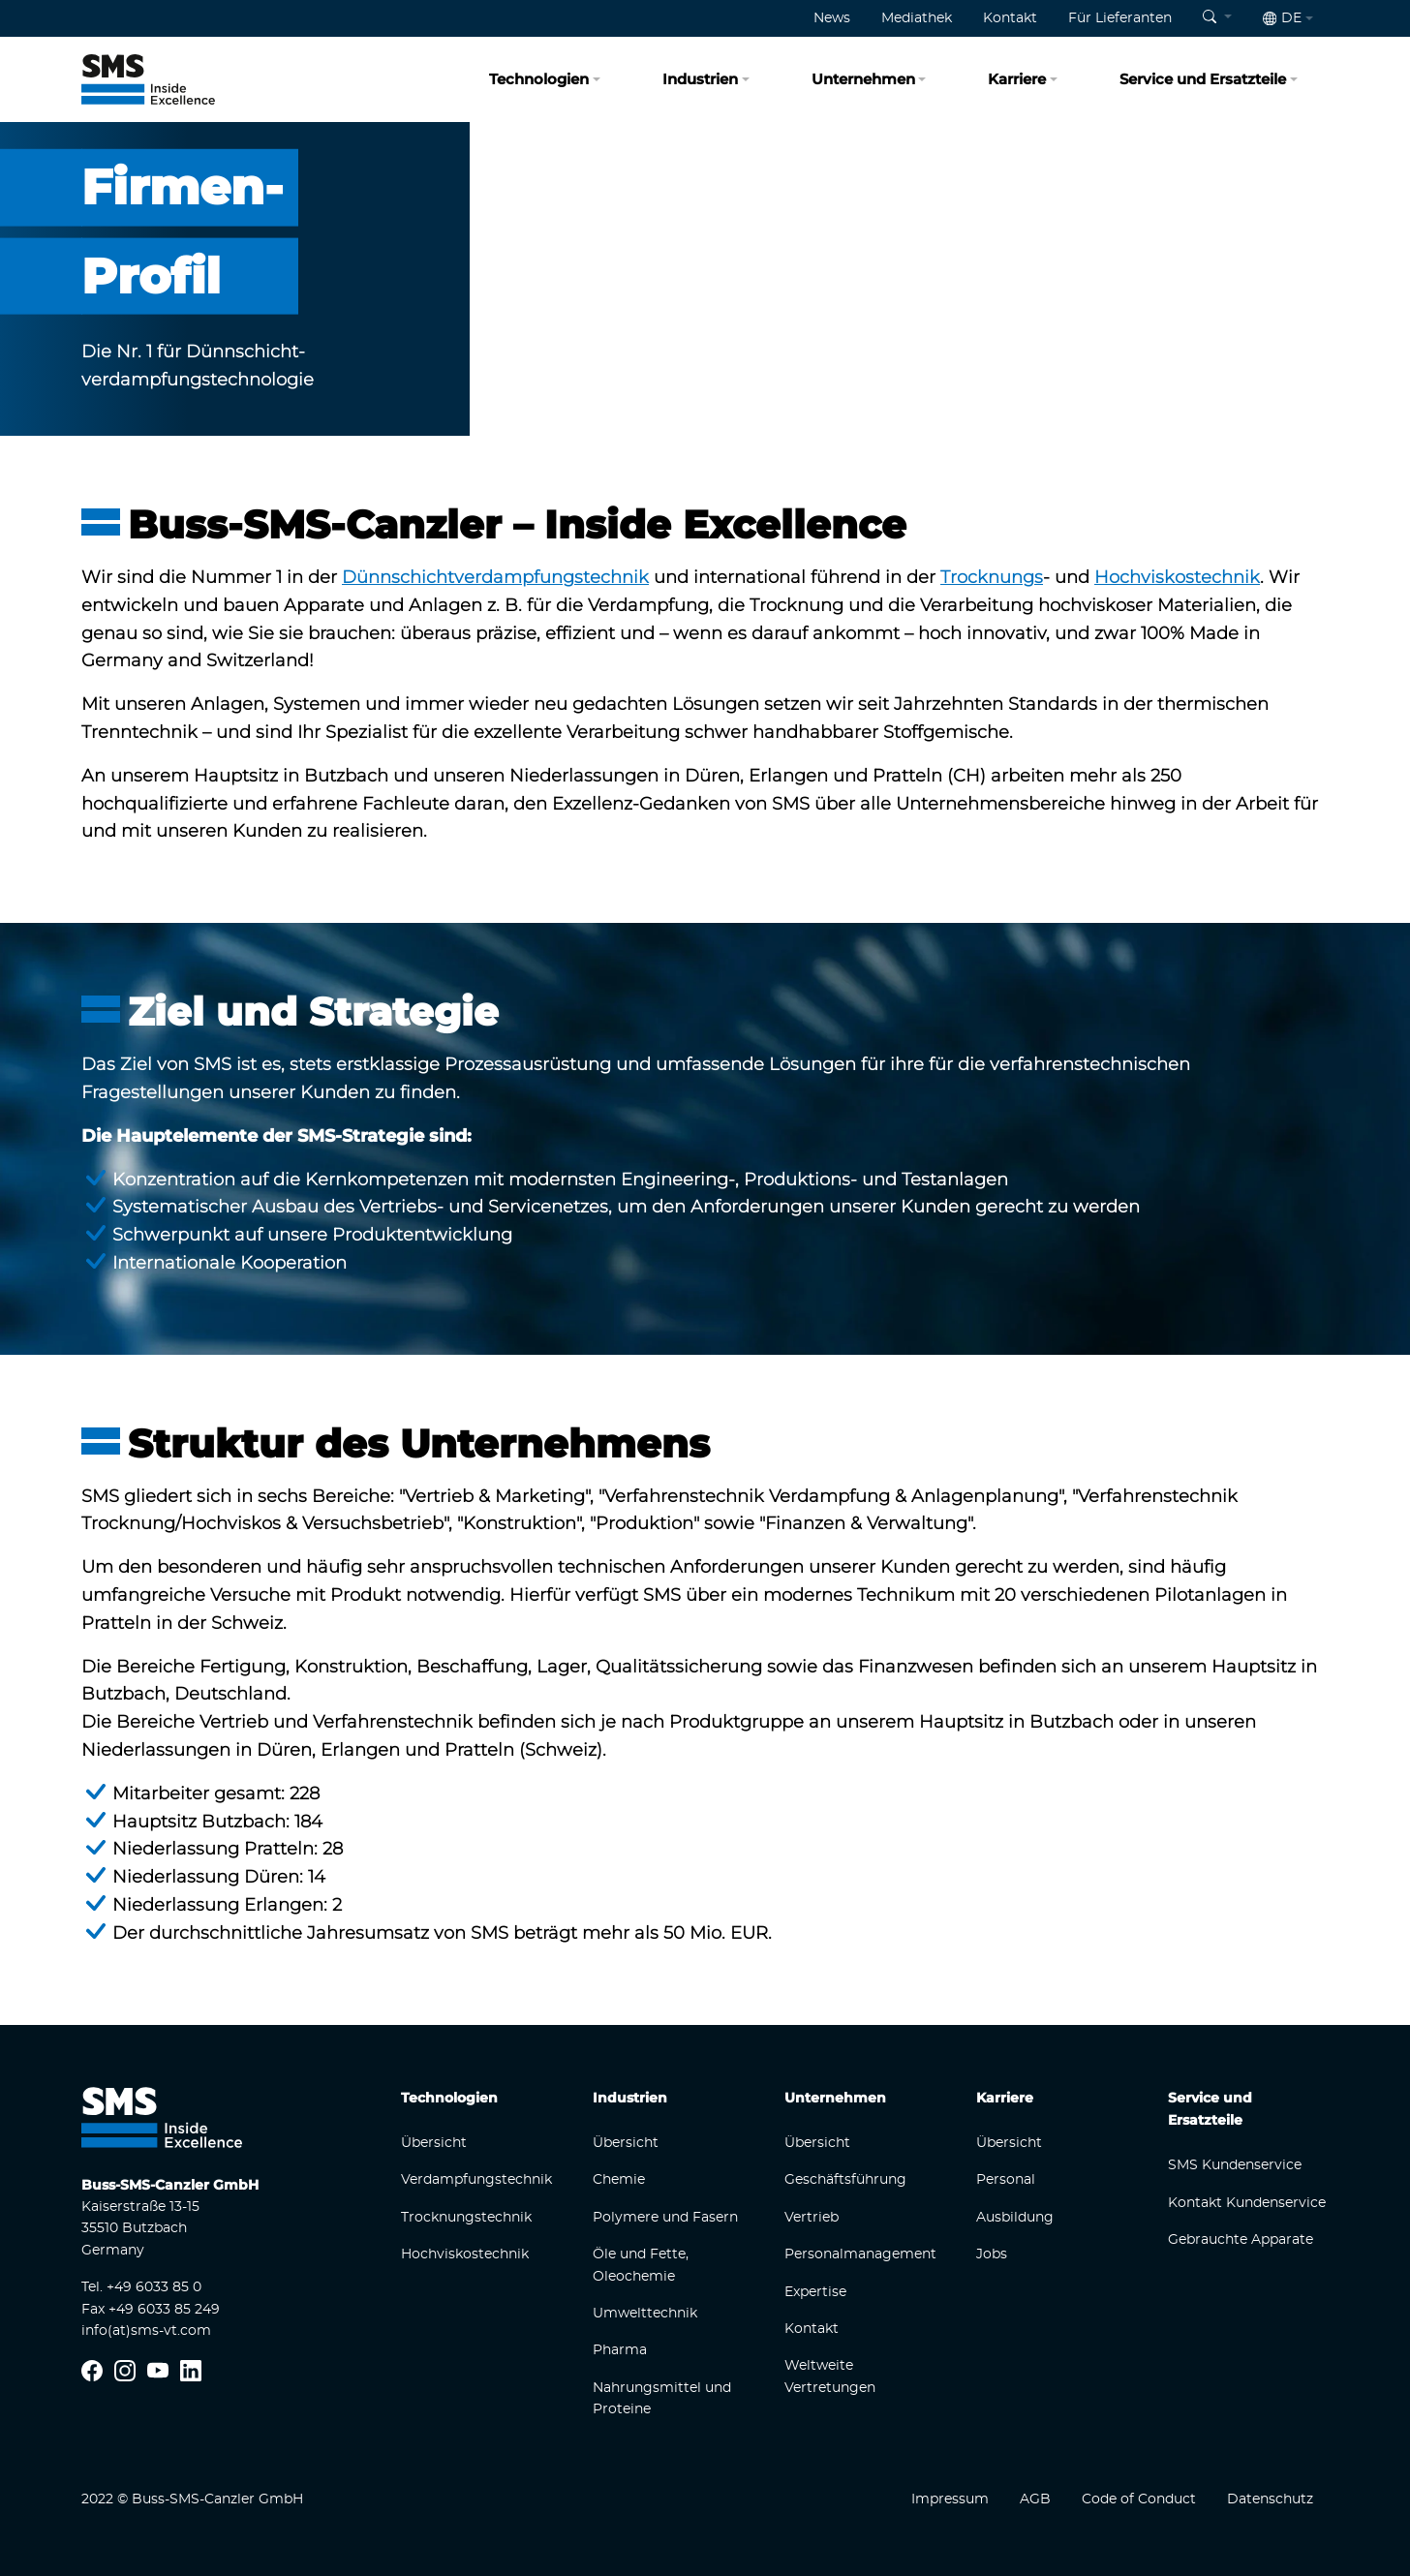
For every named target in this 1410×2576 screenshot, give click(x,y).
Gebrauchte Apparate (1240, 2240)
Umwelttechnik (645, 2313)
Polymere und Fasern (665, 2217)
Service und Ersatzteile (1202, 79)
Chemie (619, 2180)
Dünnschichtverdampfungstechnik (495, 577)
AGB (1035, 2499)
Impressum (950, 2499)
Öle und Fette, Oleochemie (641, 2265)
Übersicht (434, 2143)
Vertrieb (811, 2217)
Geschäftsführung (845, 2180)
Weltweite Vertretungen (829, 2376)
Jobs (991, 2254)
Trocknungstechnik (466, 2217)
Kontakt (1010, 18)
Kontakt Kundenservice (1247, 2203)
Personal (1005, 2180)
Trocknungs (991, 577)
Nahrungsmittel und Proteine (662, 2398)
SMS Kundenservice (1235, 2165)
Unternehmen (863, 79)
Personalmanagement (860, 2254)
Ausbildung (1015, 2217)
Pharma (620, 2350)
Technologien (539, 79)
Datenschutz (1270, 2499)
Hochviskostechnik (1177, 577)
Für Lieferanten (1120, 18)
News (831, 18)
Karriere (1017, 79)
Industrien (700, 79)
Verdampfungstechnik (476, 2180)
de (1282, 18)
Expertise (815, 2292)
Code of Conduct (1139, 2499)
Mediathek (916, 18)
